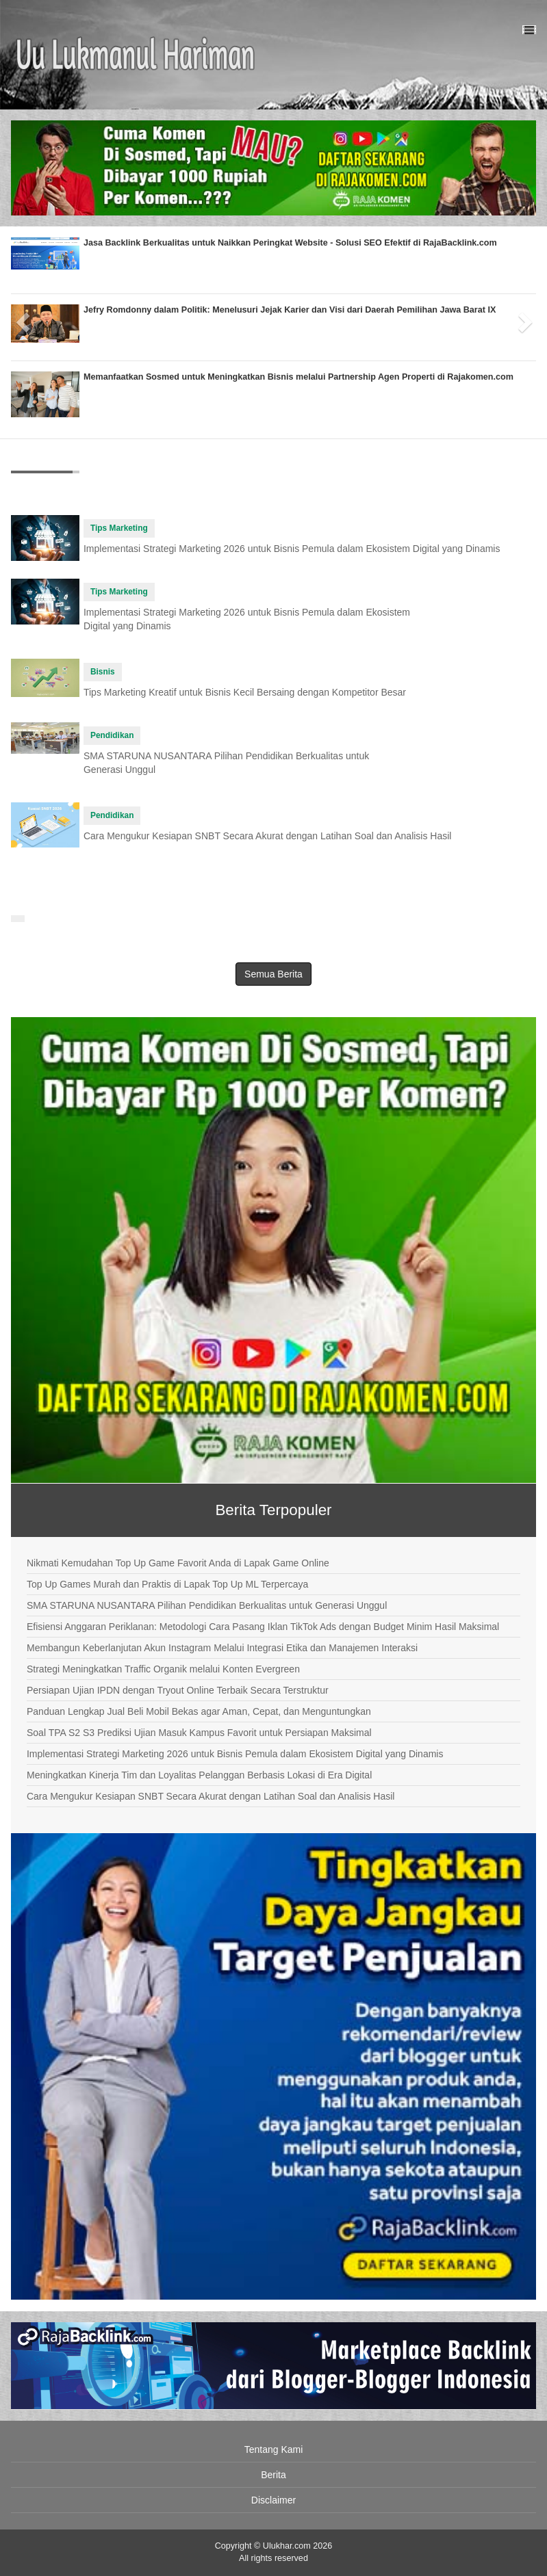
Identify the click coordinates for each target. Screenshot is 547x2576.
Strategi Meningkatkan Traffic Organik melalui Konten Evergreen (163, 1669)
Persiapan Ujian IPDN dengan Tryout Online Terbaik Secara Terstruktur (178, 1690)
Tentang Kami (273, 2449)
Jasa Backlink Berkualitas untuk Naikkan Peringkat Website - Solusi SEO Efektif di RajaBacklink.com (290, 243)
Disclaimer (273, 2500)
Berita (273, 2474)
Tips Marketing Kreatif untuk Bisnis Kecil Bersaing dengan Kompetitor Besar (245, 692)
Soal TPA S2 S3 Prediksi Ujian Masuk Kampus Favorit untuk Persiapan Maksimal (199, 1732)
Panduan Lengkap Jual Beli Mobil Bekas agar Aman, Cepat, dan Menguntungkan (199, 1711)
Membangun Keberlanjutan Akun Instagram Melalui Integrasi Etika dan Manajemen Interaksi (222, 1647)
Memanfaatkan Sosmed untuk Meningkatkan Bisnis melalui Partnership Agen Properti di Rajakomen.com (298, 377)
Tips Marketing (119, 528)
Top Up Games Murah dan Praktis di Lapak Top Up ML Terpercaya (167, 1584)
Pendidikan (111, 735)
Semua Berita (273, 974)
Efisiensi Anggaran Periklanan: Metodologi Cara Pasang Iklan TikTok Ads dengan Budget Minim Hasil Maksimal (263, 1626)
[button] (24, 317)
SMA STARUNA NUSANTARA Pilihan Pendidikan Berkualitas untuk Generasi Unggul (207, 1605)
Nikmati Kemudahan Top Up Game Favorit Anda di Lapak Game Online (178, 1563)
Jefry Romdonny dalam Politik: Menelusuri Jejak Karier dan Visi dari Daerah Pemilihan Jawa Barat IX (290, 310)
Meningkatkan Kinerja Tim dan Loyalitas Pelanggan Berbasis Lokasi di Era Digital (199, 1775)
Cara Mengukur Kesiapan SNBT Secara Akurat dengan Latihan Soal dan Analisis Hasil (268, 835)
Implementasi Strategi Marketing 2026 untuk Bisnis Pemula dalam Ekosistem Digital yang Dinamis (292, 548)
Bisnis (102, 671)
